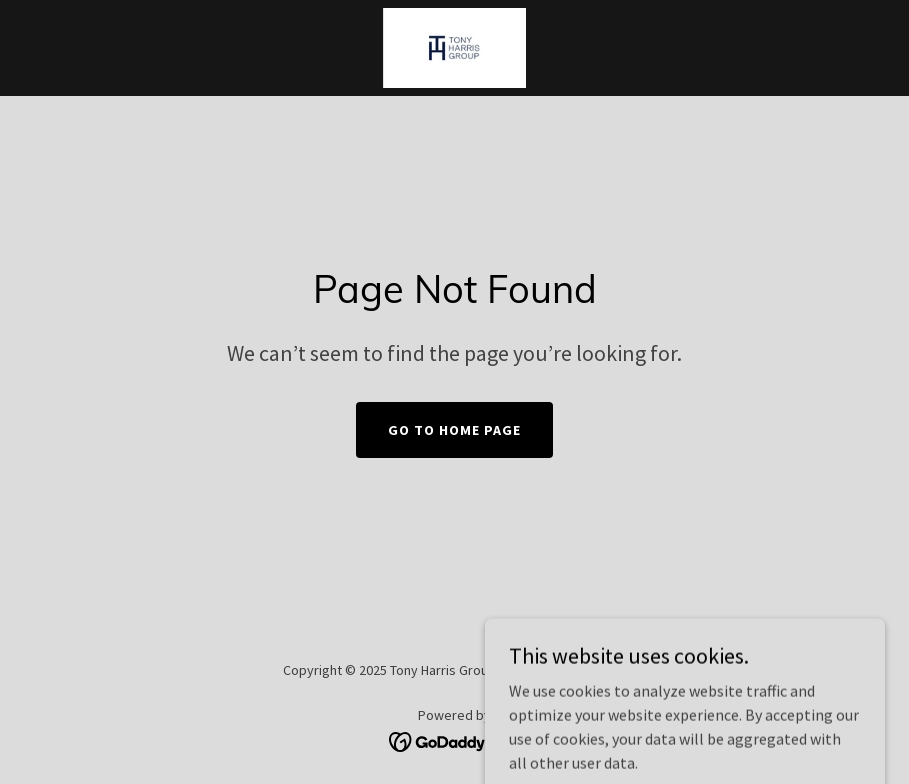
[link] (454, 48)
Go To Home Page (454, 430)
